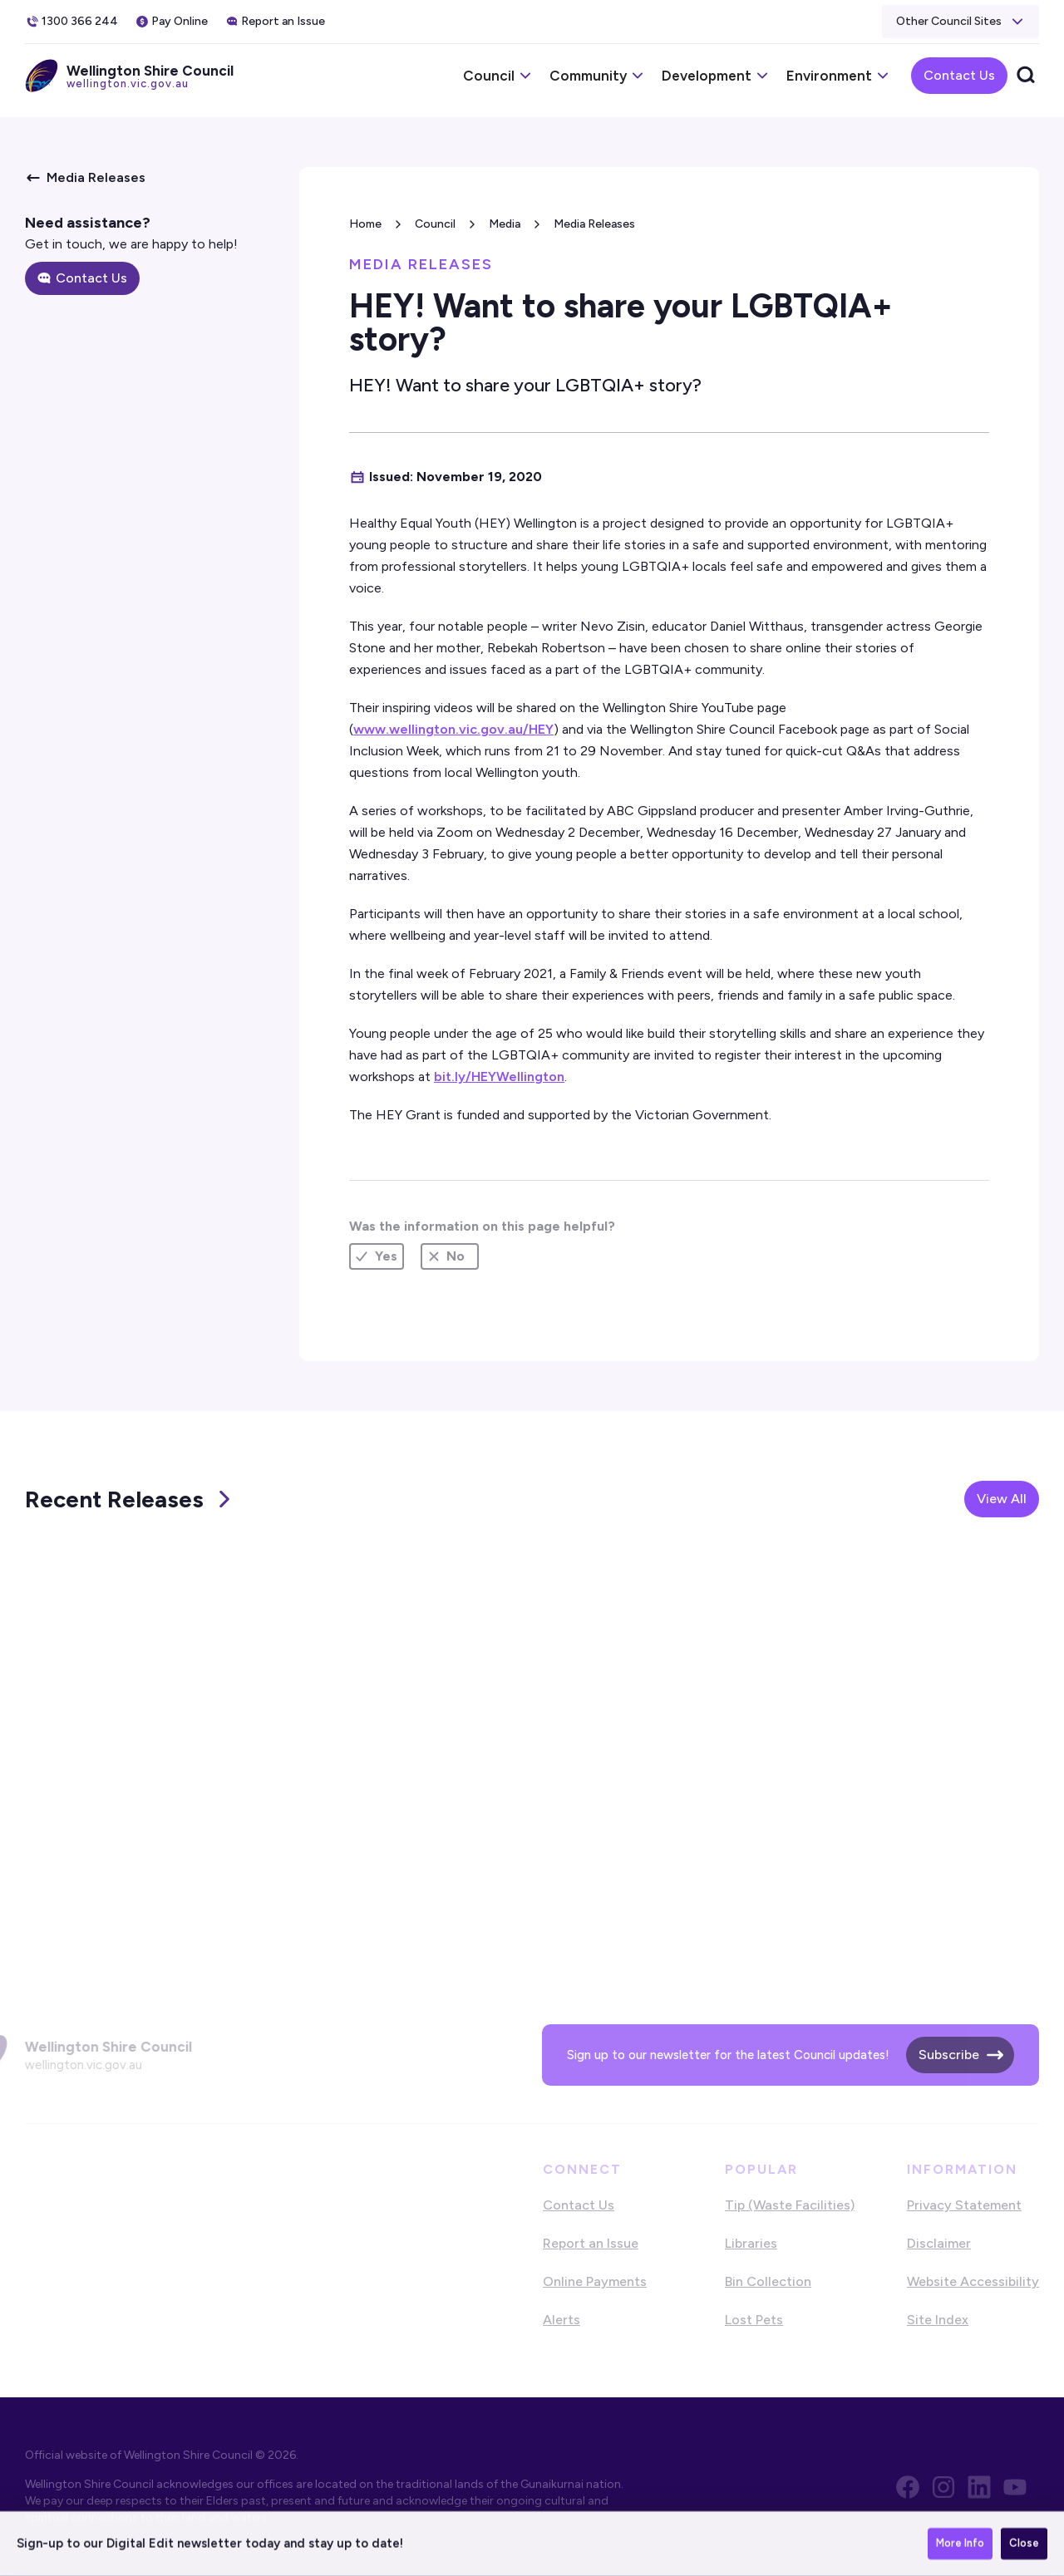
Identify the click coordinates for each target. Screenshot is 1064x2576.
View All (1002, 1499)
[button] (960, 21)
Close (1024, 2544)
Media (504, 224)
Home (365, 224)
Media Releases (594, 224)
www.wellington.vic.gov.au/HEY (453, 729)
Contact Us (959, 75)
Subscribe (949, 2054)
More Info (960, 2544)
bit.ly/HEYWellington (499, 1076)
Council (435, 224)
